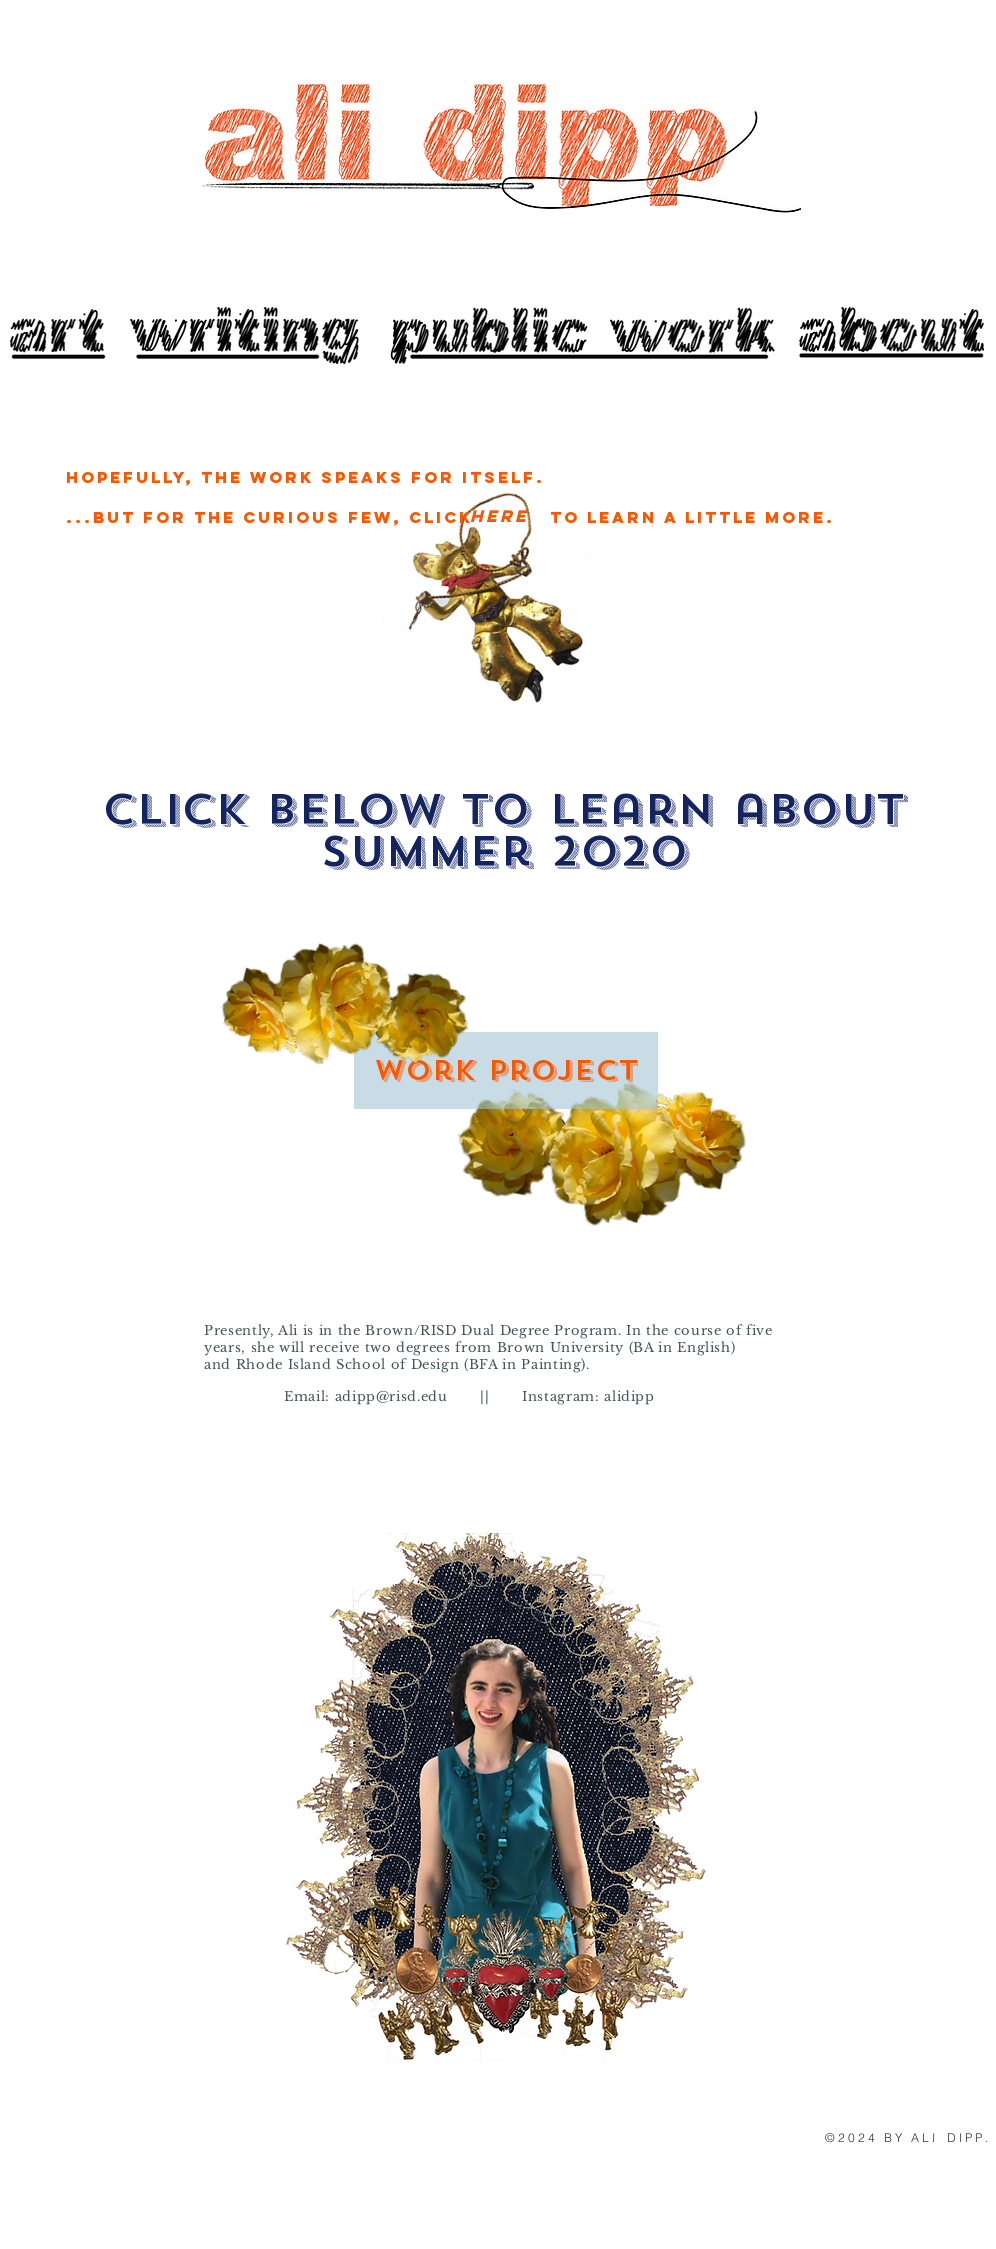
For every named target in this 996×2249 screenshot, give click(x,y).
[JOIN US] (246, 335)
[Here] (499, 516)
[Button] (888, 330)
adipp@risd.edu (391, 1396)
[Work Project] (506, 1070)
